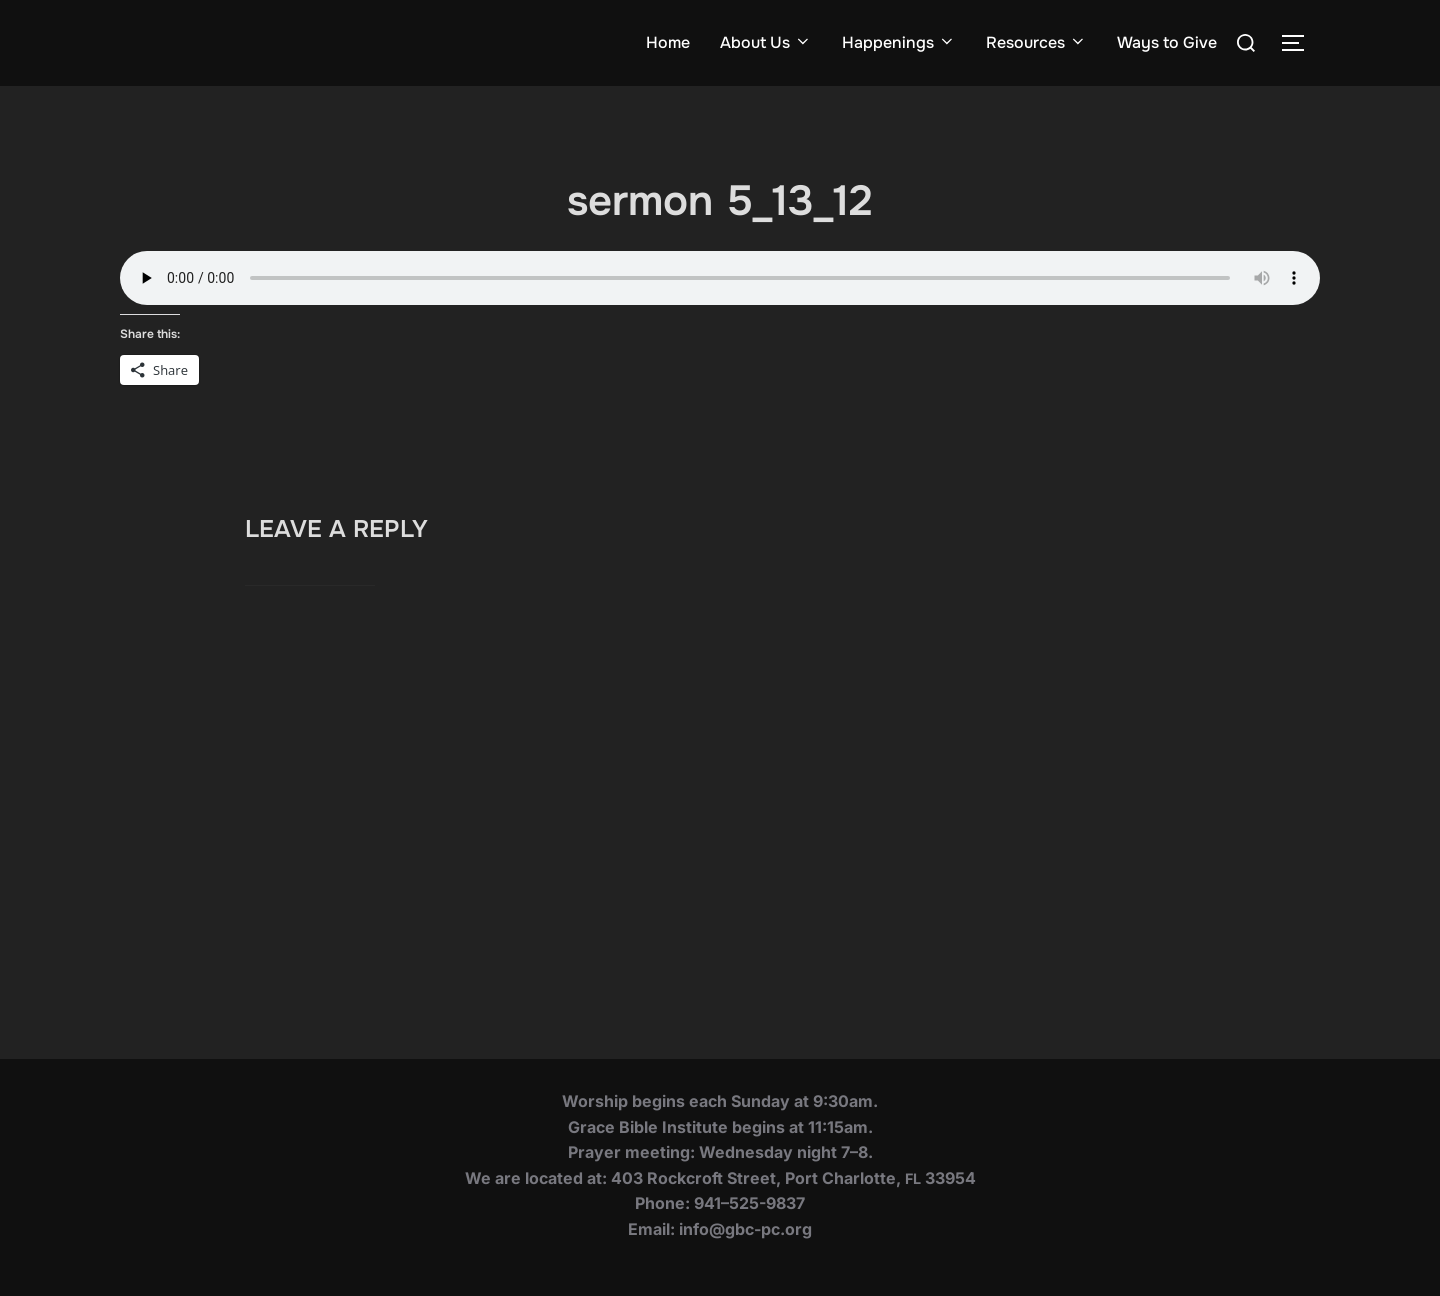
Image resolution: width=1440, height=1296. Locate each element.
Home (668, 42)
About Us (766, 42)
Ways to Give (1167, 42)
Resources (1036, 42)
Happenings (899, 42)
